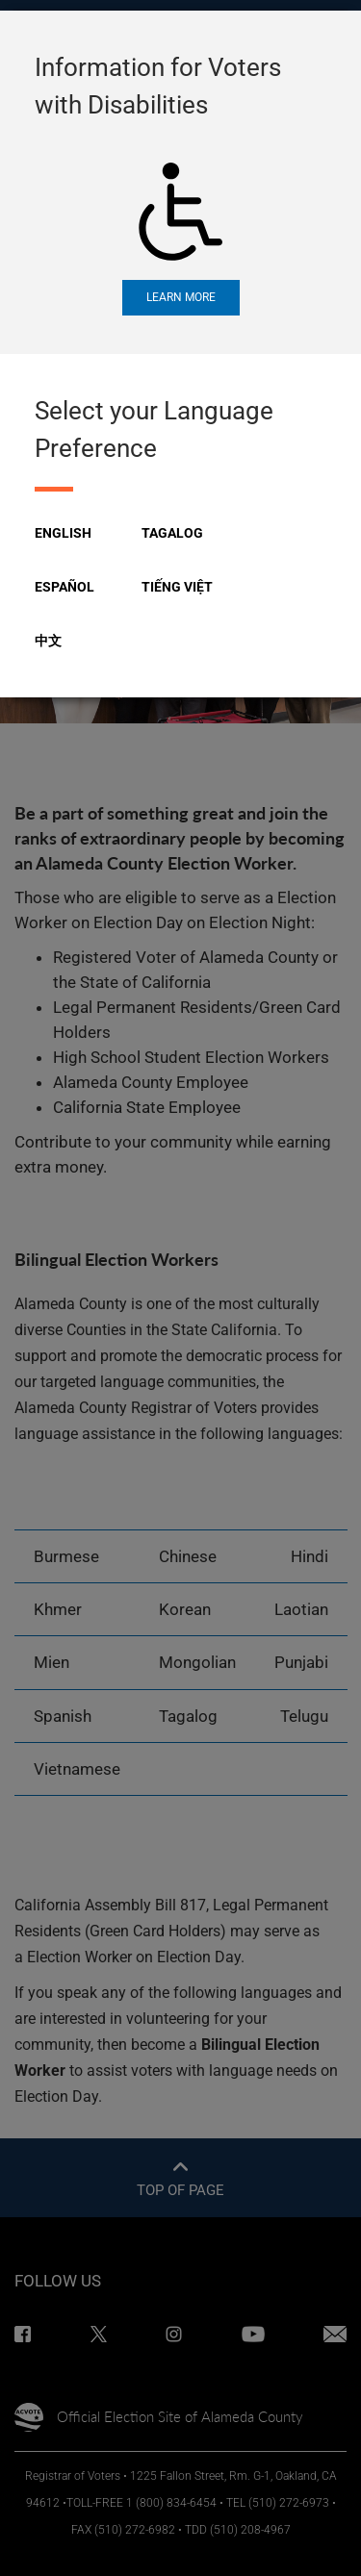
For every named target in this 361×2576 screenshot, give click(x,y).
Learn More (181, 297)
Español (64, 586)
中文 (48, 640)
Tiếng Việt (177, 586)
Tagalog (172, 533)
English (63, 533)
